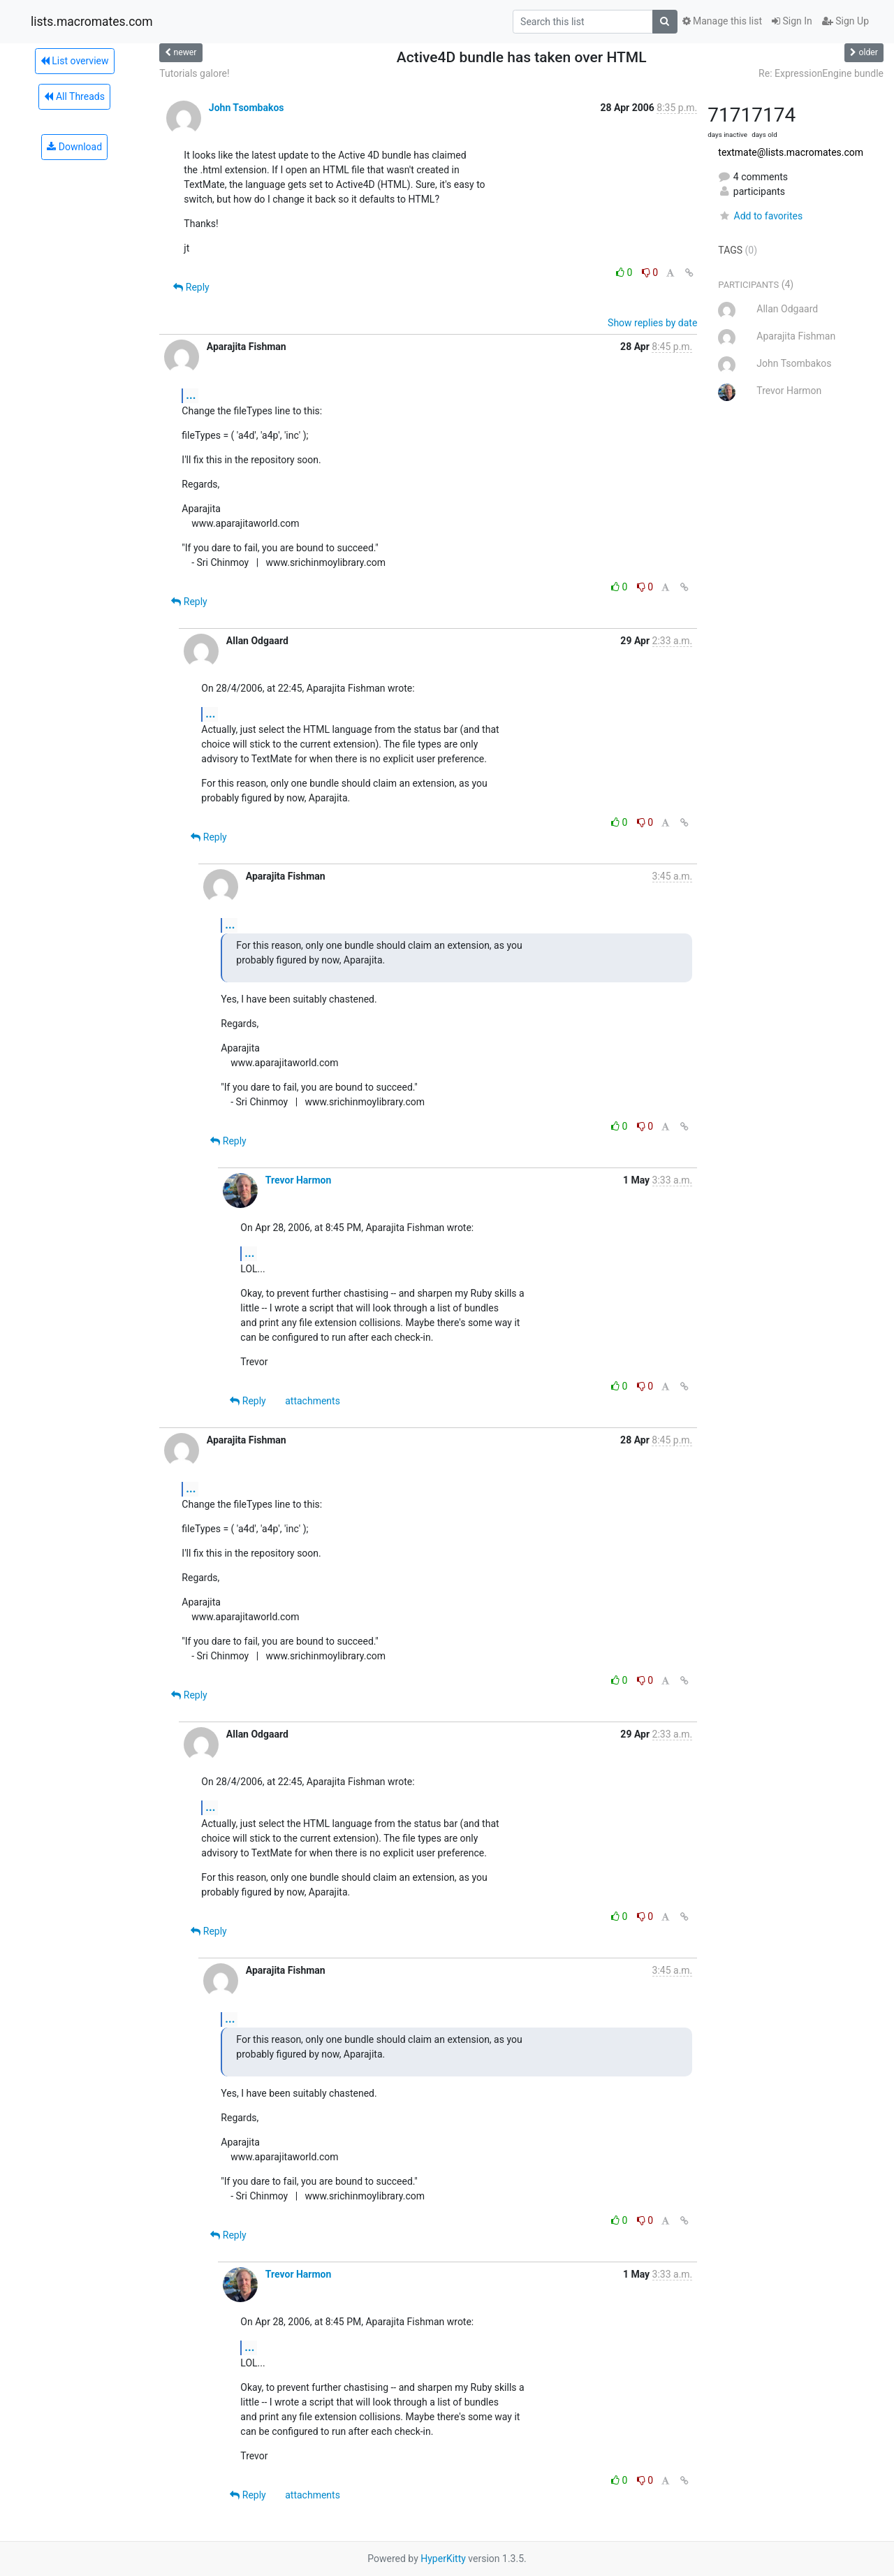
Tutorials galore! (194, 73)
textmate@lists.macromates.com (790, 152)
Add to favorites (760, 215)
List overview (75, 60)
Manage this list (722, 21)
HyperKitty (443, 2558)
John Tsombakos (246, 107)
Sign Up (845, 21)
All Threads (74, 96)
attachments (312, 1400)
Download (74, 146)
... (191, 395)
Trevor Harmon (298, 1180)
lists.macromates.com (92, 22)
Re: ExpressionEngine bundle (821, 73)
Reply (191, 287)
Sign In (792, 21)
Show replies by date (652, 322)
